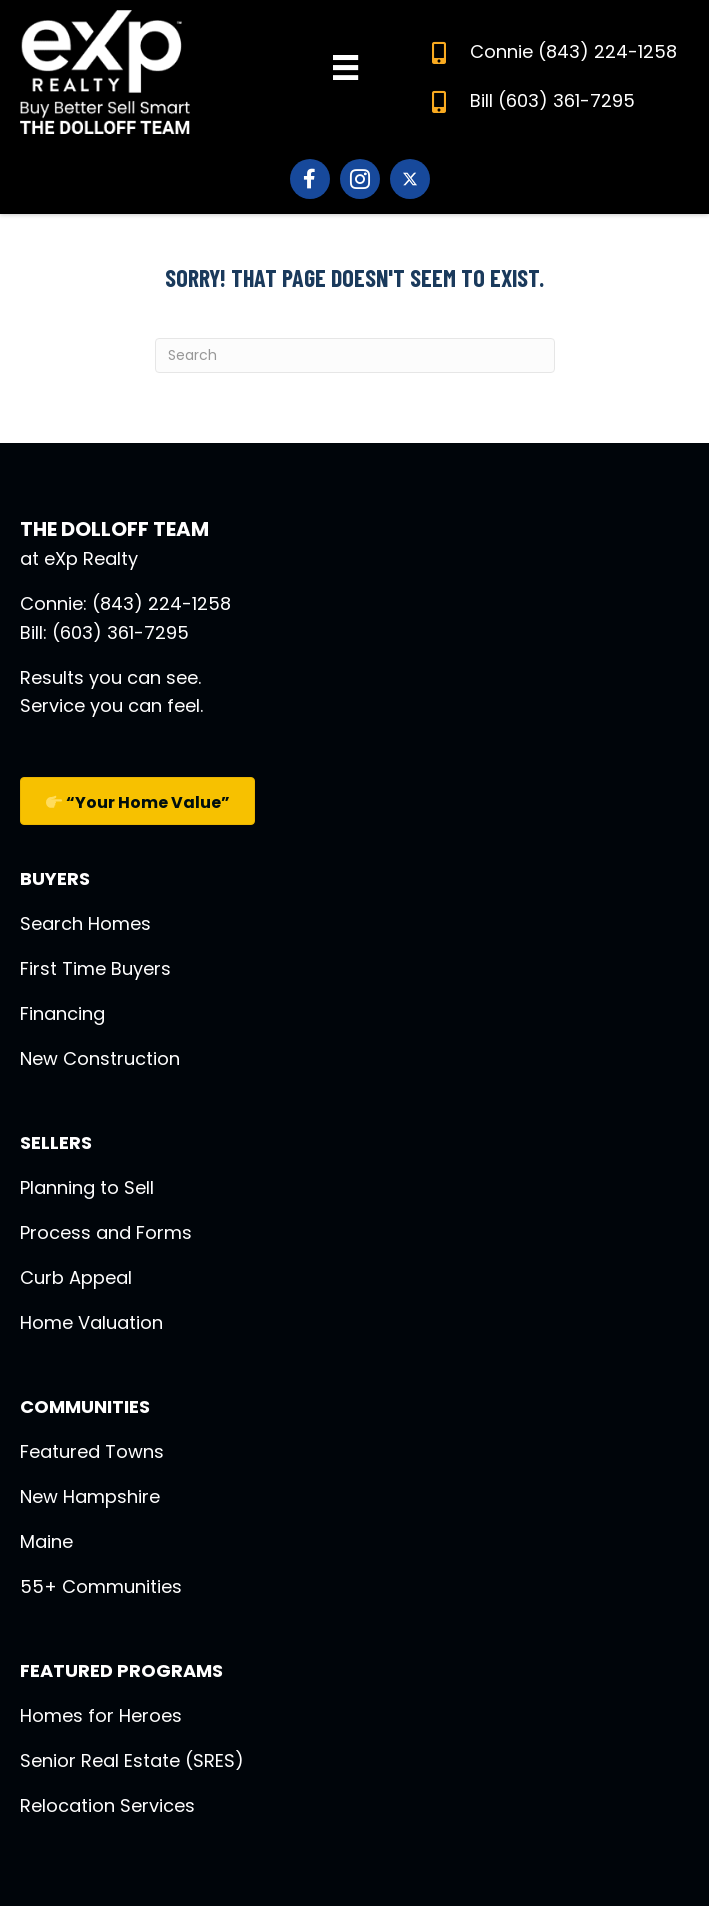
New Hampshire (90, 1496)
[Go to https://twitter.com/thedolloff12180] (410, 179)
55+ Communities (101, 1586)
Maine (46, 1541)
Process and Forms (106, 1232)
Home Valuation (91, 1322)
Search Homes (85, 923)
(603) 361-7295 (566, 100)
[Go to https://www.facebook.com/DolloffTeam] (310, 179)
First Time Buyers (95, 968)
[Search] (355, 355)
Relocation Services (107, 1805)
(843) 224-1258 (607, 51)
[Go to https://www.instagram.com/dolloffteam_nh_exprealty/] (360, 179)
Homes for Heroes (101, 1715)
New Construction (100, 1058)
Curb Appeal (76, 1277)
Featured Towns (92, 1451)
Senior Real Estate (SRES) (132, 1760)
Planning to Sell (87, 1187)
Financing (62, 1013)
